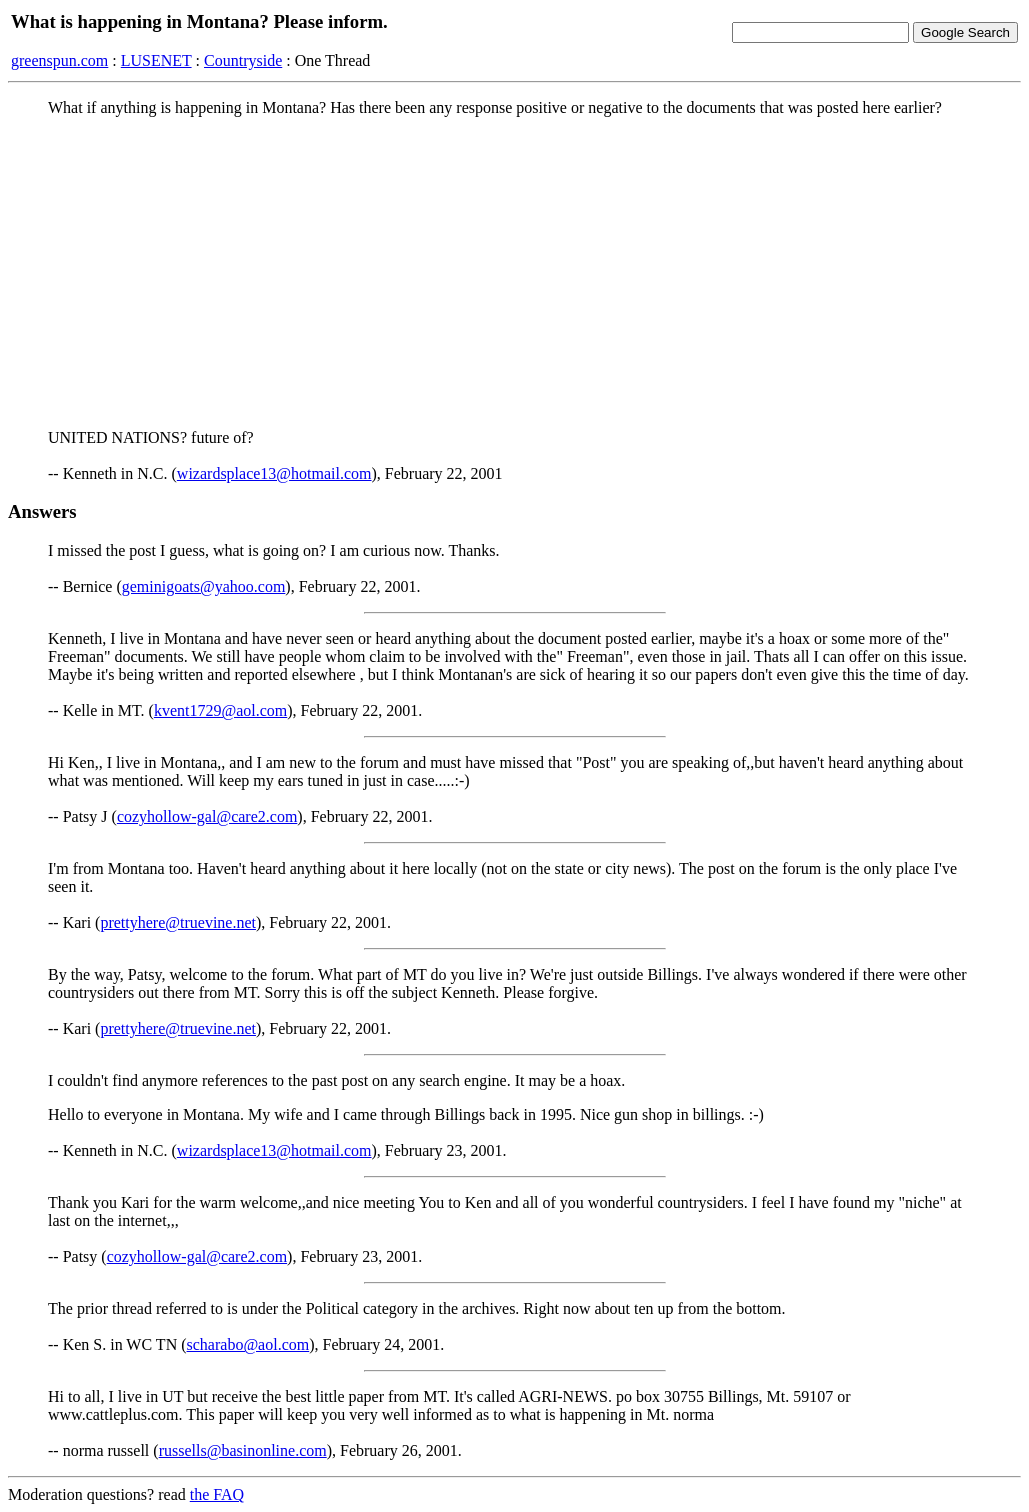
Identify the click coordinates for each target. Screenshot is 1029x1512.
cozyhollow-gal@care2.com (207, 816)
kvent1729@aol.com (220, 710)
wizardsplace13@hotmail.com (274, 473)
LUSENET (156, 60)
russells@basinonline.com (243, 1450)
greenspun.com (59, 60)
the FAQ (217, 1494)
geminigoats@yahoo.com (204, 586)
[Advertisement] (514, 273)
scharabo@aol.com (248, 1344)
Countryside (243, 60)
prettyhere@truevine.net (178, 922)
